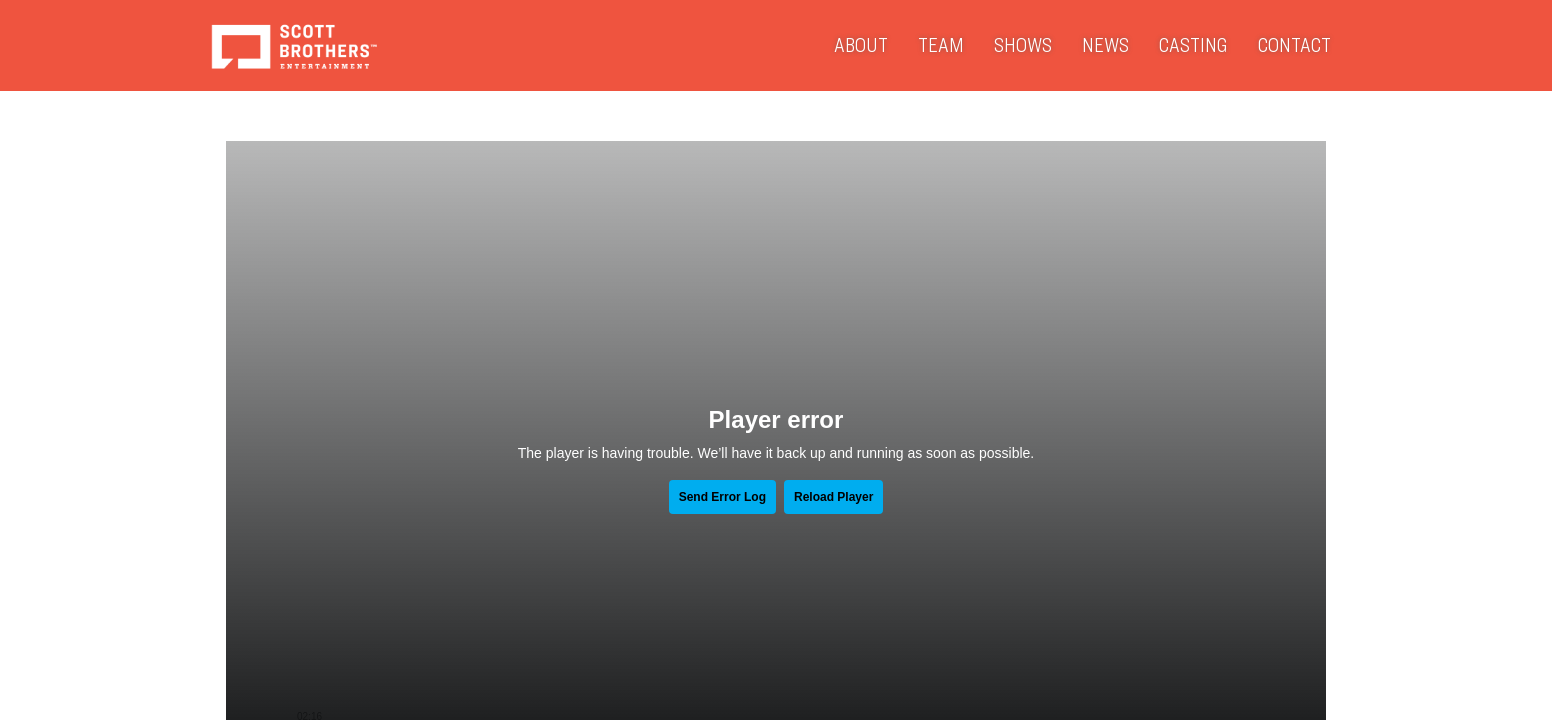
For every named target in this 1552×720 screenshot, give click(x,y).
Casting (1193, 45)
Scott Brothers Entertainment (293, 45)
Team (941, 45)
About (861, 45)
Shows (1023, 45)
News (1105, 45)
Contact (1294, 45)
